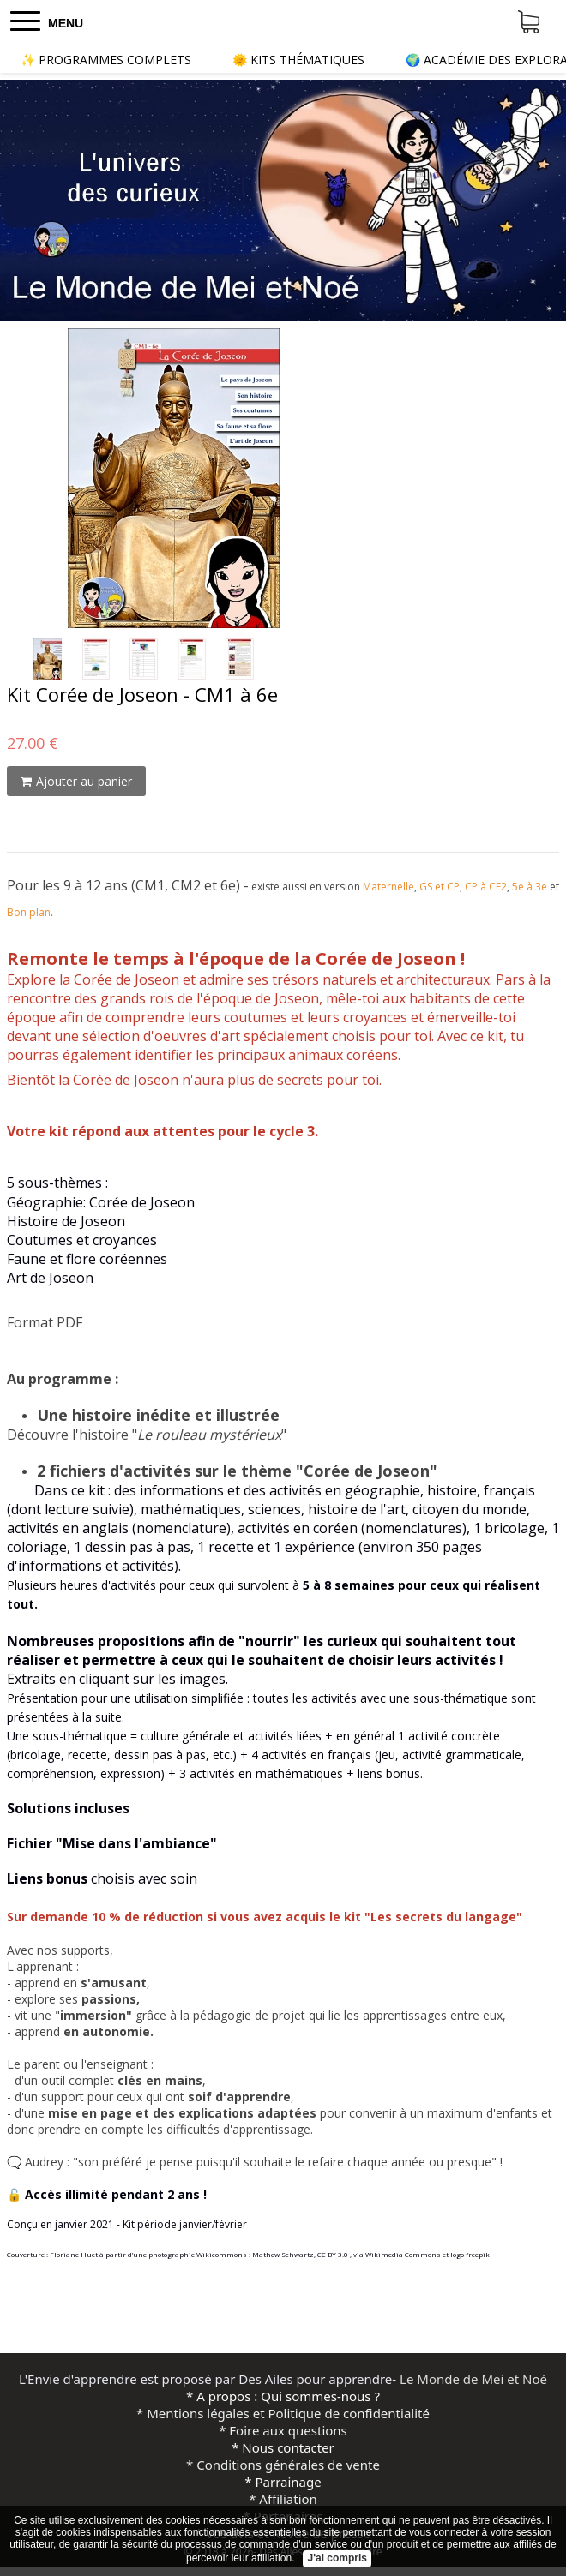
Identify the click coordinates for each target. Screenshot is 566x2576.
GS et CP (439, 886)
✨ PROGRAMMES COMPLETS (106, 59)
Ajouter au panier (76, 781)
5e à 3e (529, 886)
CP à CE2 (486, 886)
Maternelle (388, 886)
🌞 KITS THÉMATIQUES (298, 59)
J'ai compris (337, 2558)
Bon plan (29, 912)
